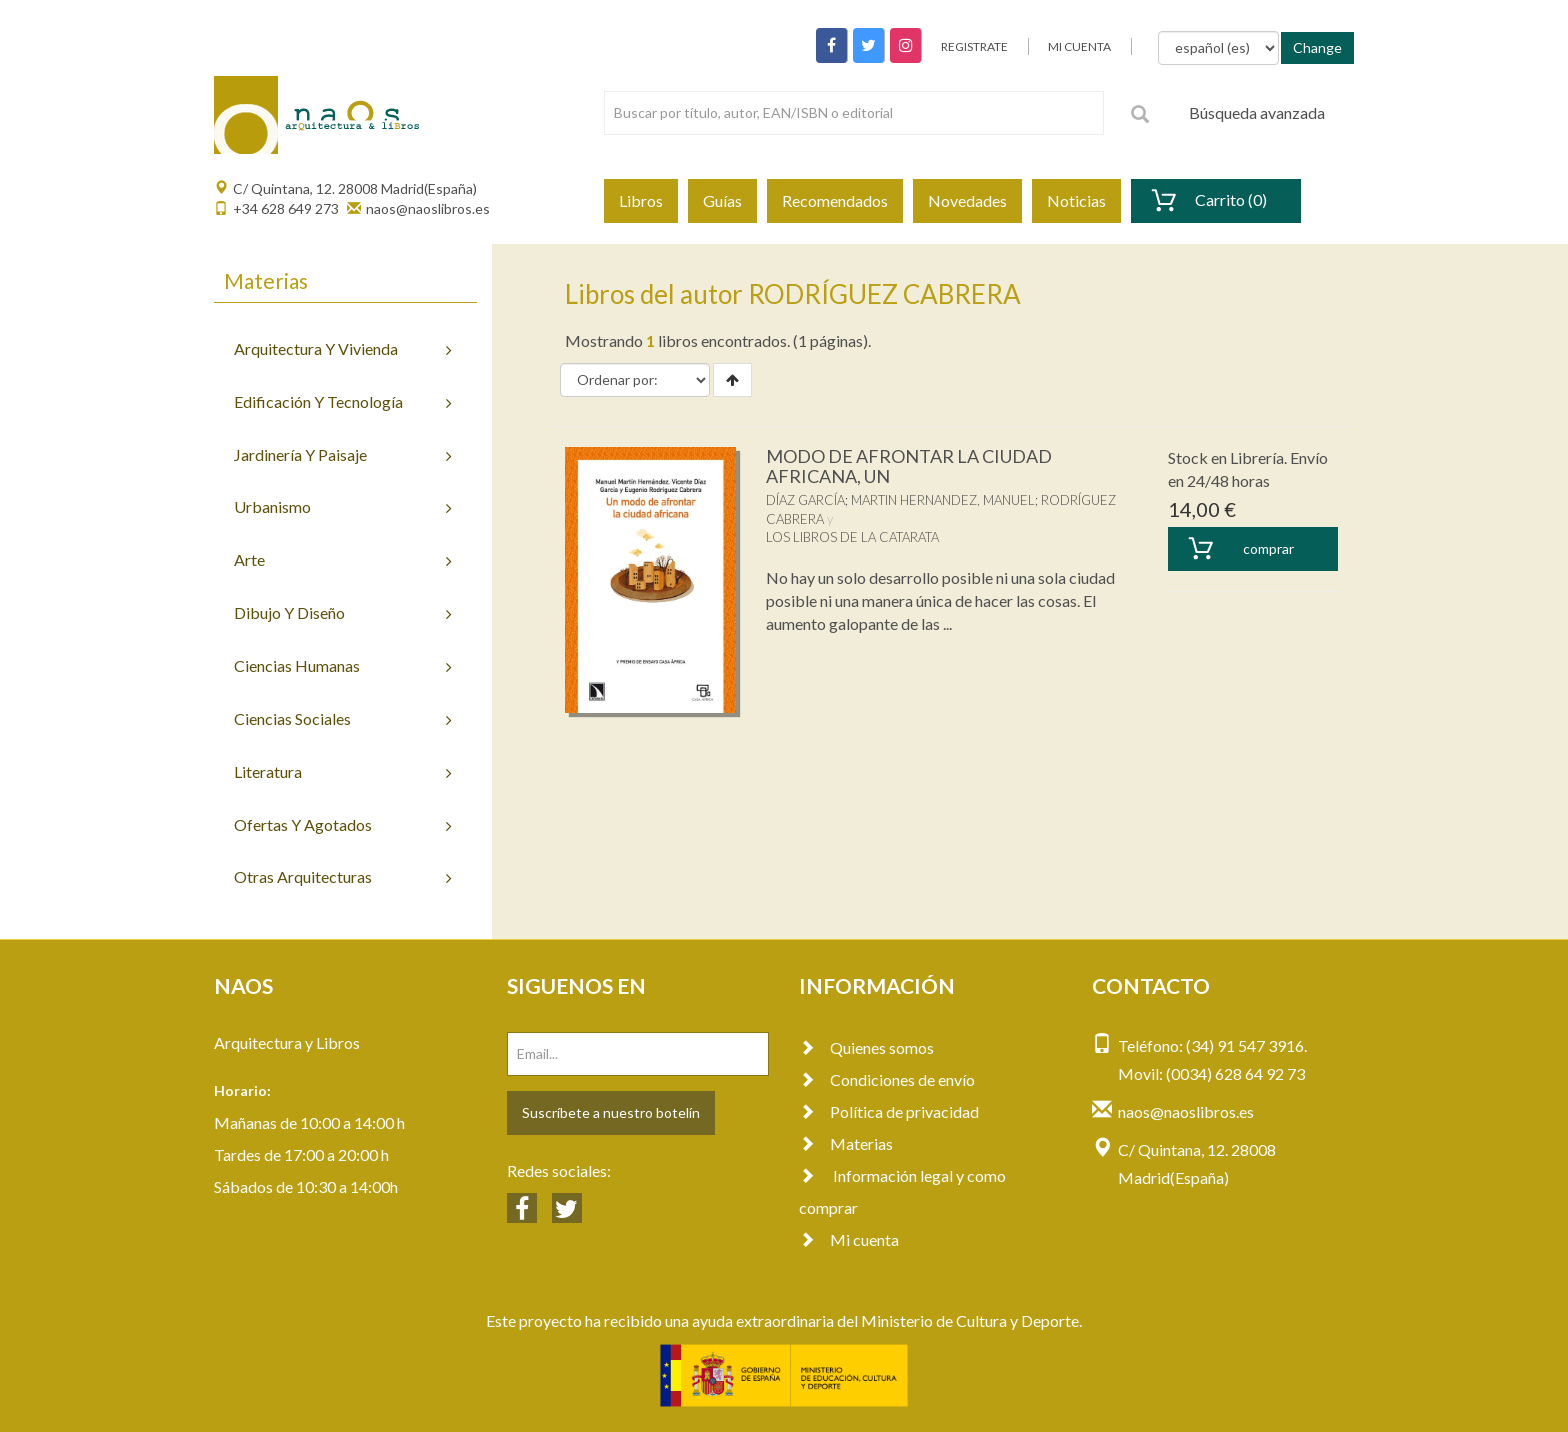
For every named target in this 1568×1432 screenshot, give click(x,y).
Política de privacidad (889, 1111)
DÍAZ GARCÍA (805, 500)
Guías (722, 200)
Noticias (1076, 200)
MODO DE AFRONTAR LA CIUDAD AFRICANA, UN (909, 466)
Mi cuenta (849, 1239)
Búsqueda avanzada (1257, 112)
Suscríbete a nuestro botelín (611, 1112)
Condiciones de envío (887, 1079)
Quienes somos (866, 1047)
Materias (846, 1143)
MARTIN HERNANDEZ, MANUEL (943, 500)
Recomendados (835, 200)
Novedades (967, 200)
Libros (641, 200)
